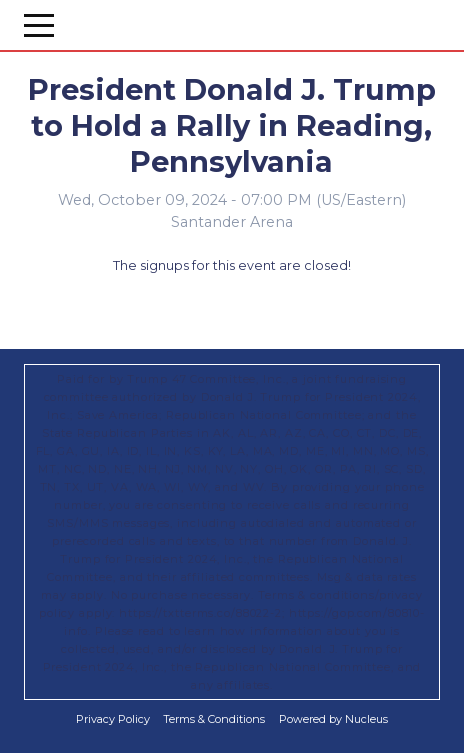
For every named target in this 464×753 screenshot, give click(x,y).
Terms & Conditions (214, 719)
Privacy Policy (113, 719)
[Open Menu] (39, 25)
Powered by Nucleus (333, 719)
